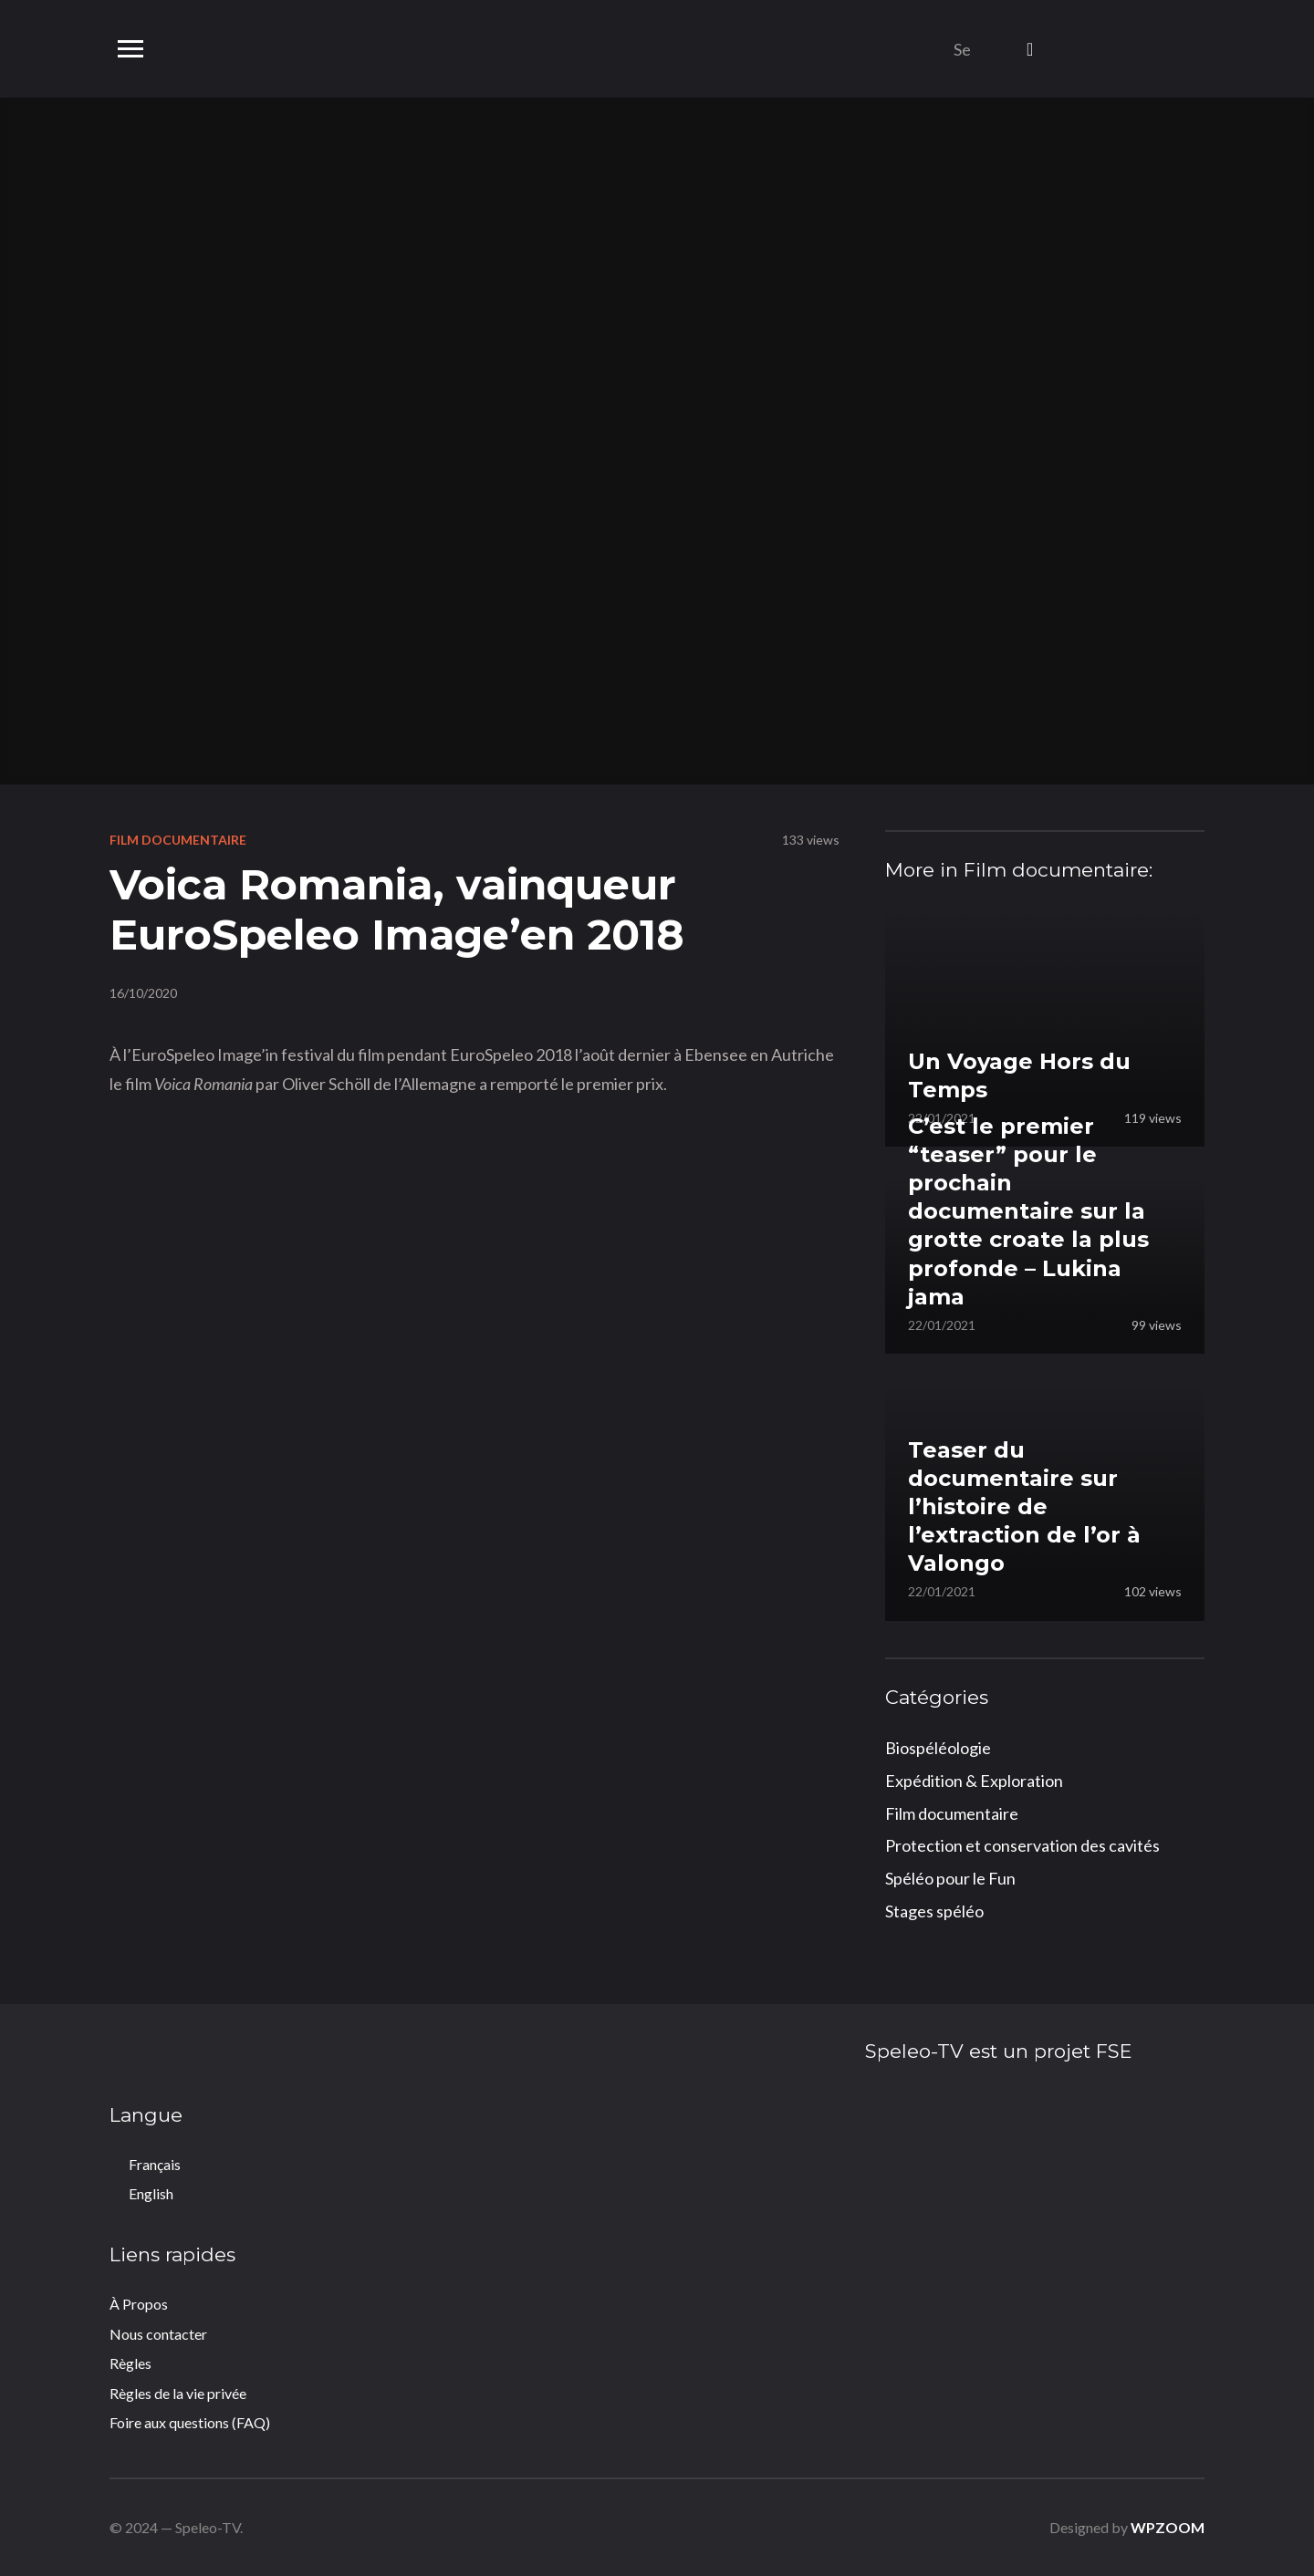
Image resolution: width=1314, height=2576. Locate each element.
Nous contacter (158, 2333)
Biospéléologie (938, 1748)
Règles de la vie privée (178, 2393)
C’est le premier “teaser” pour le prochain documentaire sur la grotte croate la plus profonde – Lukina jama (1028, 1211)
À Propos (139, 2303)
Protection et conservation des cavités (1022, 1845)
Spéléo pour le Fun (950, 1878)
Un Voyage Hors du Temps (1019, 1075)
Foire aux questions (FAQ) (190, 2422)
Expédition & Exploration (974, 1781)
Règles (130, 2363)
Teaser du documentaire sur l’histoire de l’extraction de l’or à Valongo (1024, 1507)
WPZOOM (1167, 2527)
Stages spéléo (934, 1911)
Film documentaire (178, 839)
